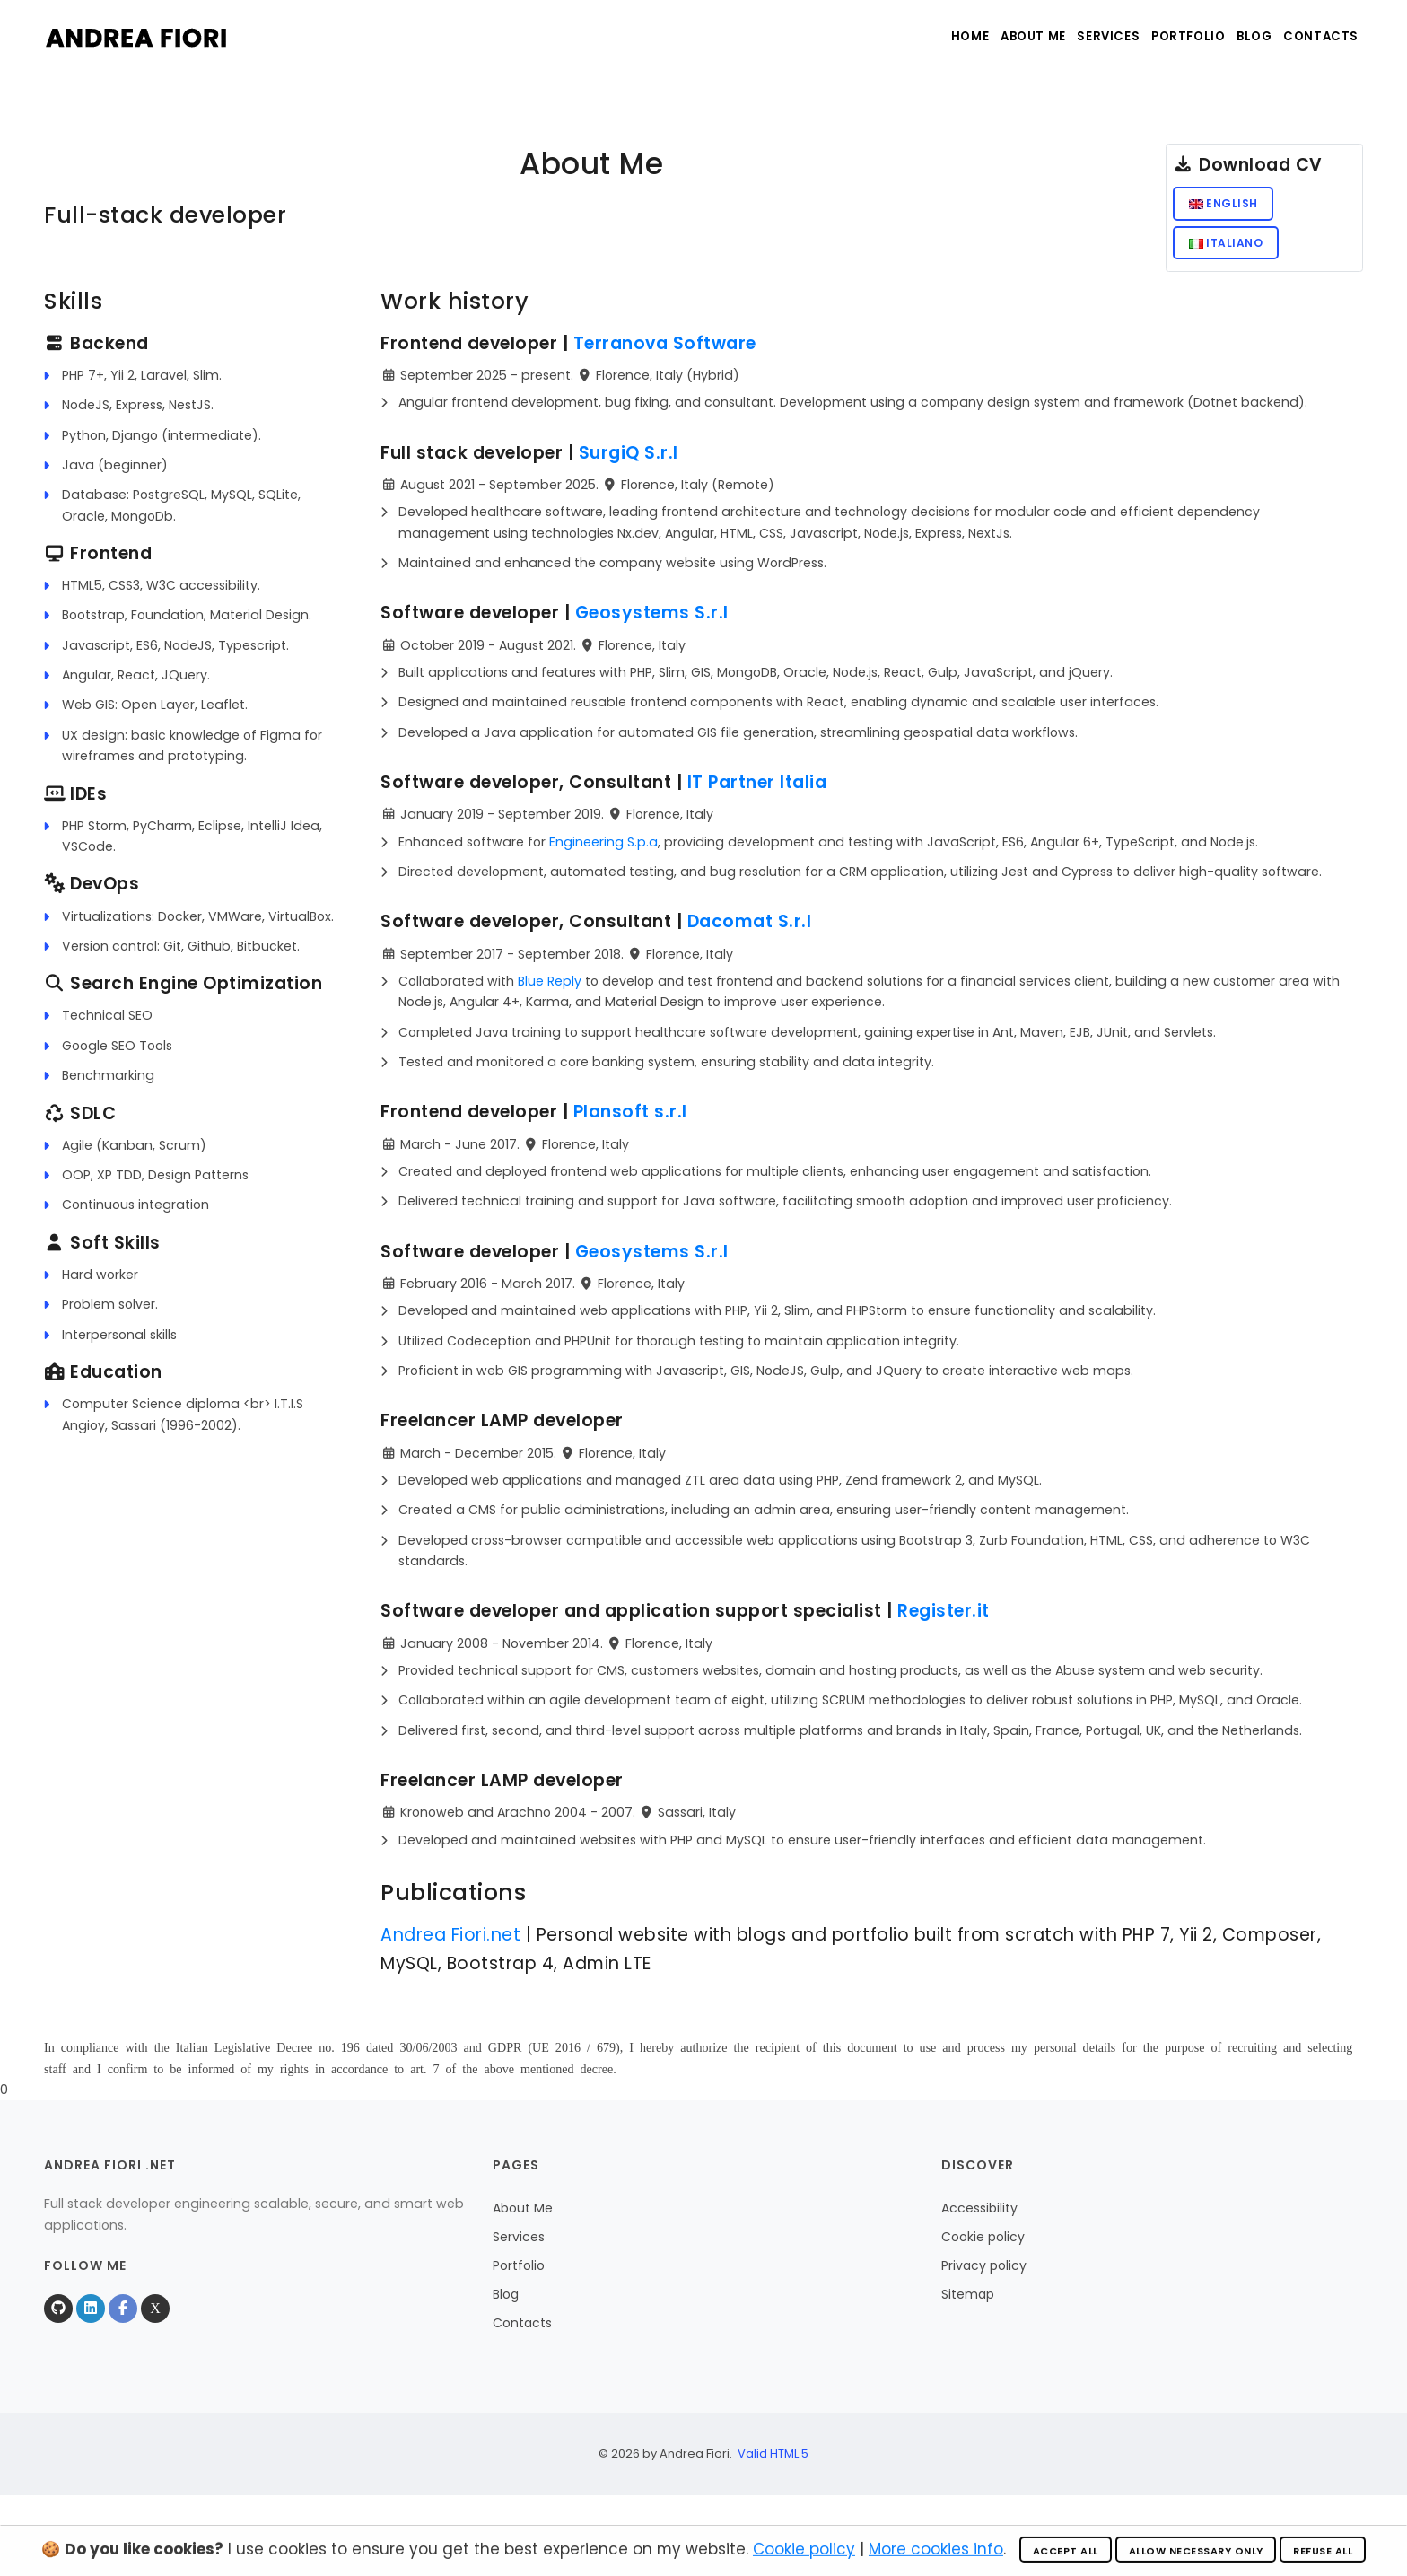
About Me (983, 36)
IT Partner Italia (757, 790)
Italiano (1228, 248)
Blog (1239, 36)
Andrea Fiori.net (450, 1943)
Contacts (1317, 36)
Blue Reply (549, 989)
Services (1071, 36)
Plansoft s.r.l (630, 1120)
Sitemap (967, 2303)
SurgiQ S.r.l (628, 461)
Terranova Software (664, 351)
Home (906, 36)
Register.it (943, 1620)
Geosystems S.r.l (652, 621)
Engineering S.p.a (603, 850)
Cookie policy (983, 2246)
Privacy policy (984, 2274)
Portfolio (1161, 36)
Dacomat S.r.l (749, 930)
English (1225, 205)
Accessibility (979, 2217)
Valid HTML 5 (773, 2462)
